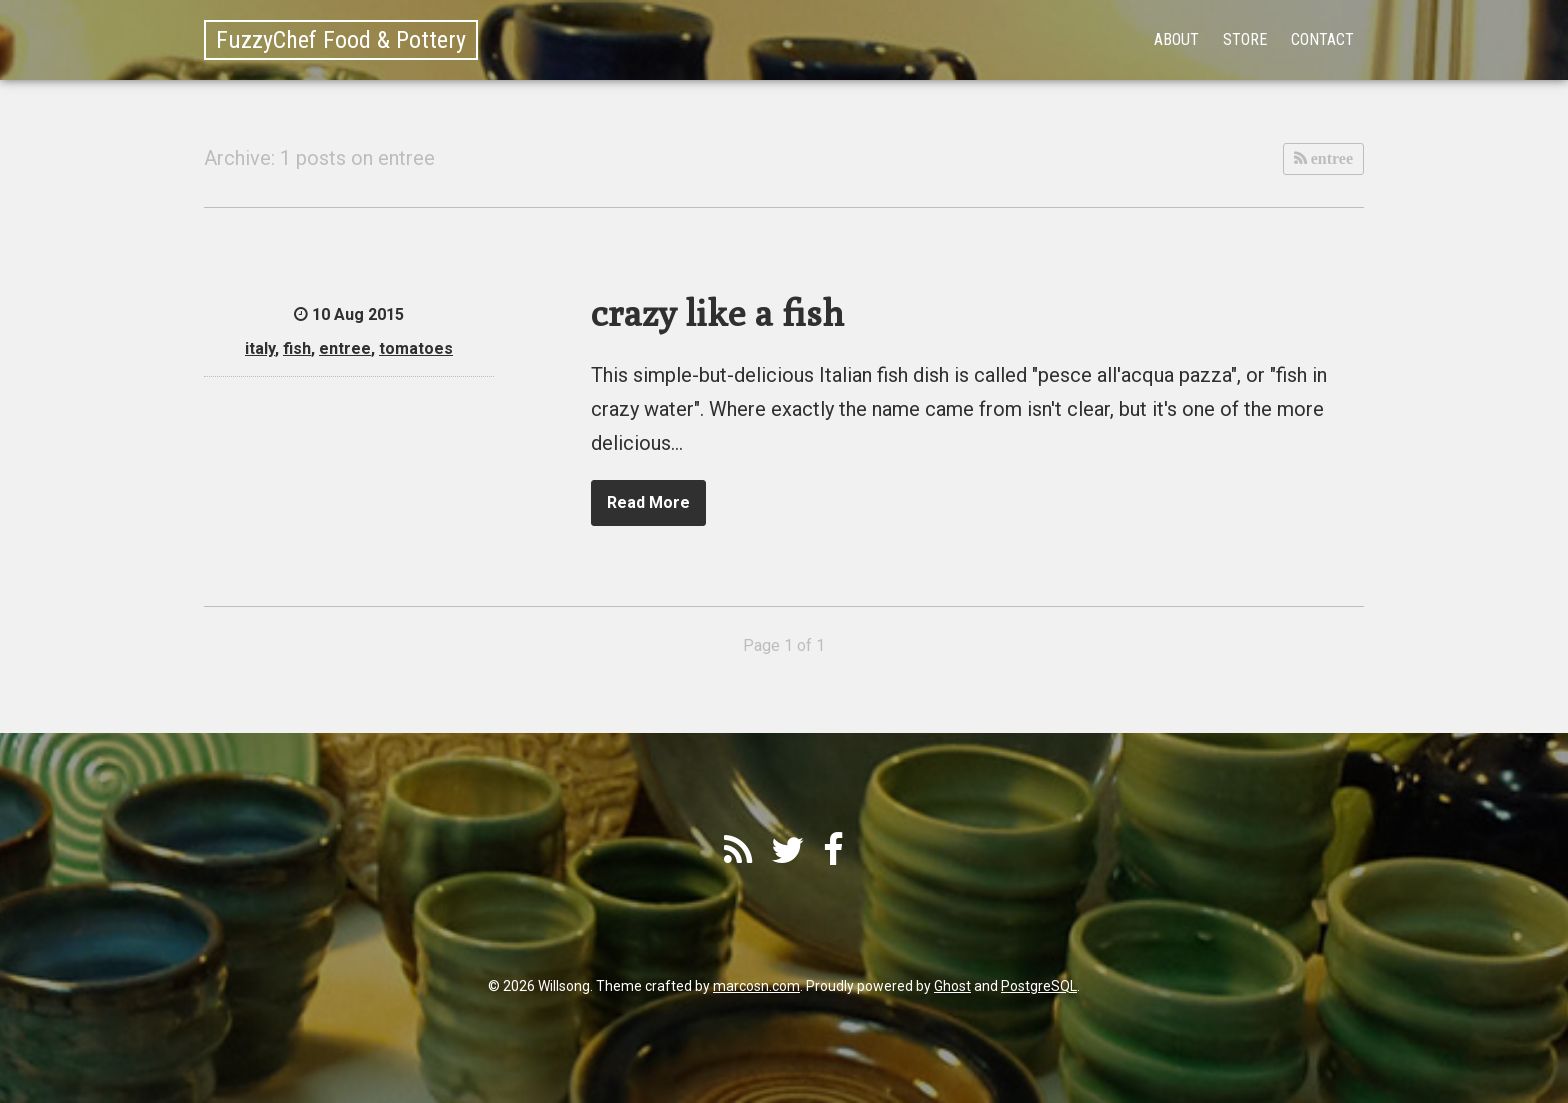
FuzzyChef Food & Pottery (341, 40)
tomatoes (416, 348)
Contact (1322, 39)
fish (297, 348)
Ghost (952, 986)
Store (1245, 39)
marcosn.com (756, 986)
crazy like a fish (717, 312)
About (1176, 39)
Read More (648, 502)
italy (260, 348)
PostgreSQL (1039, 986)
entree (1330, 158)
